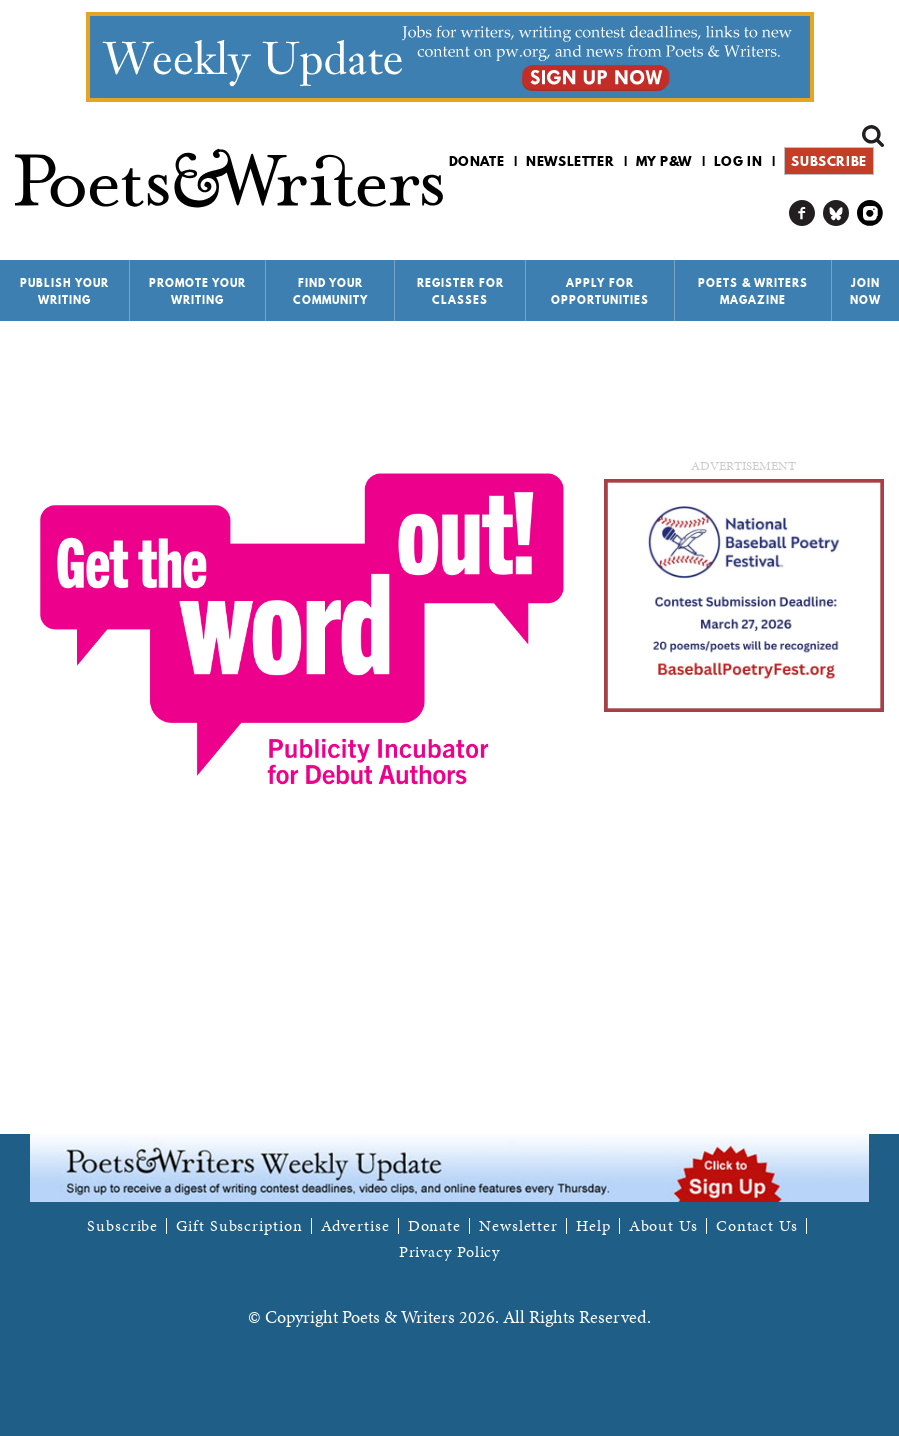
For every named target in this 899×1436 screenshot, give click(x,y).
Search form (873, 136)
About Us (663, 1226)
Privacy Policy (450, 1252)
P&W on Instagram (870, 213)
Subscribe (828, 161)
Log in (738, 161)
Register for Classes (460, 291)
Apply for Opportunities (600, 291)
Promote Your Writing (197, 291)
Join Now (865, 291)
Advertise (355, 1226)
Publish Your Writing (64, 291)
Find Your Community (330, 291)
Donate (477, 161)
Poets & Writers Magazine (753, 291)
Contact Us (757, 1226)
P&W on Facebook (802, 213)
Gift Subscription (239, 1226)
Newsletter (570, 161)
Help (593, 1226)
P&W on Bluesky (836, 213)
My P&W (664, 161)
